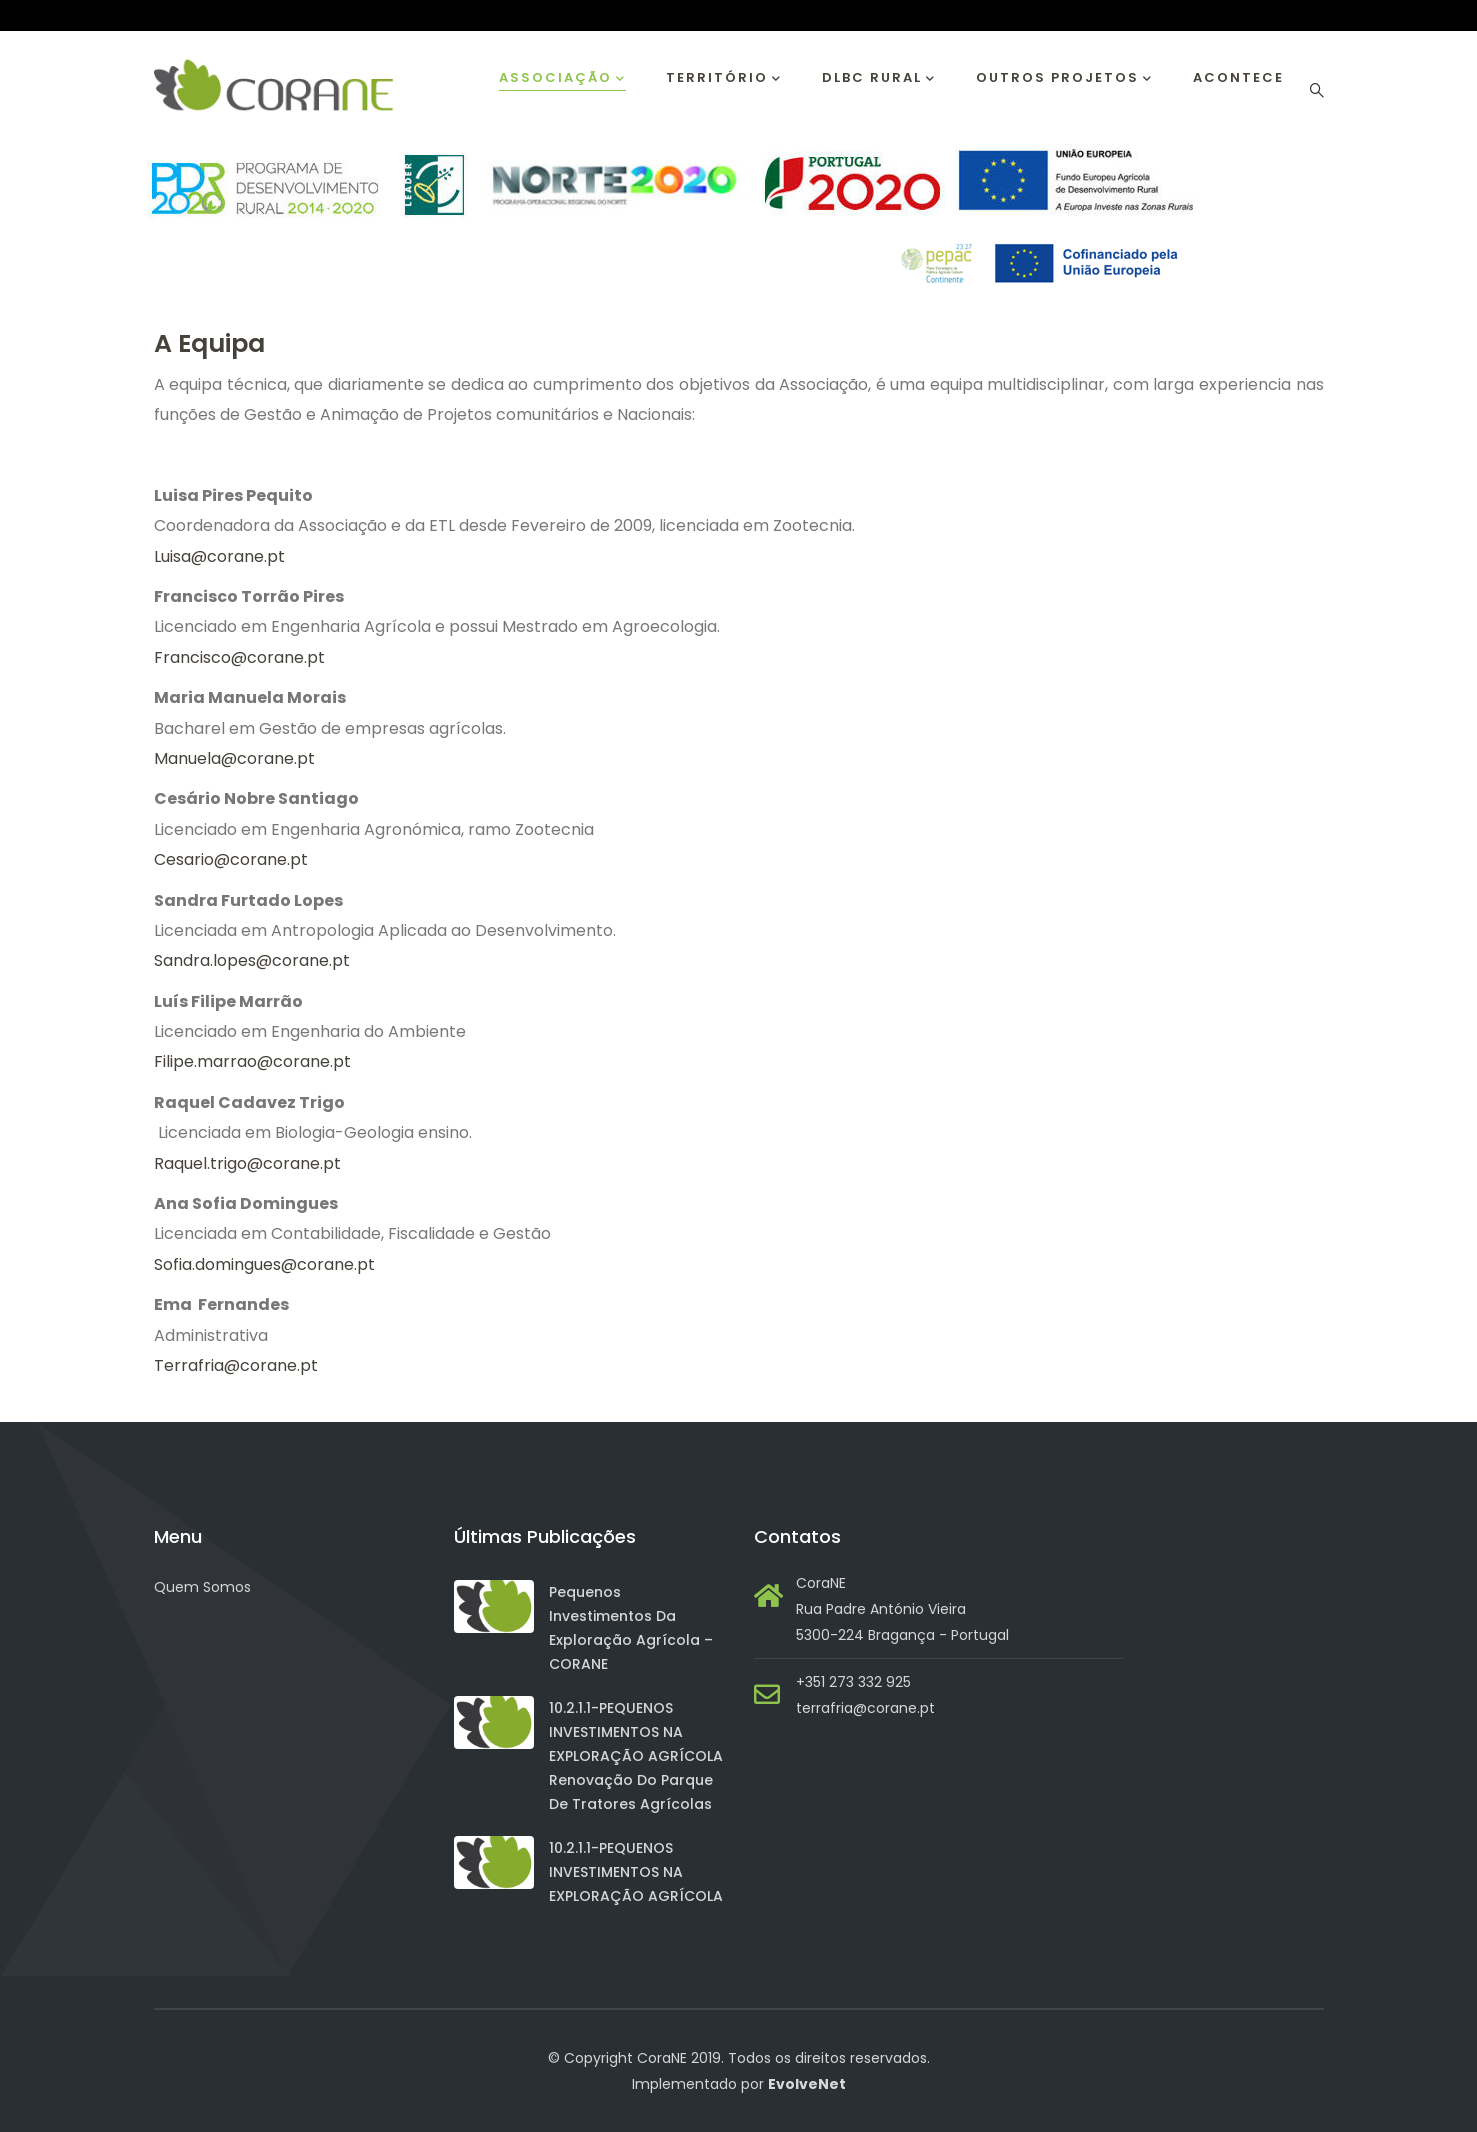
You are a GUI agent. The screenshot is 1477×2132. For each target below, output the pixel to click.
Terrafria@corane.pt (238, 1365)
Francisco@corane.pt (239, 657)
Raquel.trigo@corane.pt (247, 1163)
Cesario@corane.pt (231, 859)
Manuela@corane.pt (234, 758)
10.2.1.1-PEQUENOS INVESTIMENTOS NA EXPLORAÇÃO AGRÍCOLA (636, 1872)
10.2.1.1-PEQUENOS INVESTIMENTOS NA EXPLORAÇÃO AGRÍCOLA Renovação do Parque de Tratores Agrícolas (636, 1756)
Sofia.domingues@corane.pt (266, 1264)
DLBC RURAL (879, 78)
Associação (562, 78)
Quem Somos (202, 1587)
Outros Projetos (1064, 78)
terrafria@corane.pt (865, 1708)
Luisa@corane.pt (219, 556)
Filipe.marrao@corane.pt (254, 1061)
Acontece (1238, 77)
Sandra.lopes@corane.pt (254, 960)
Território (724, 78)
